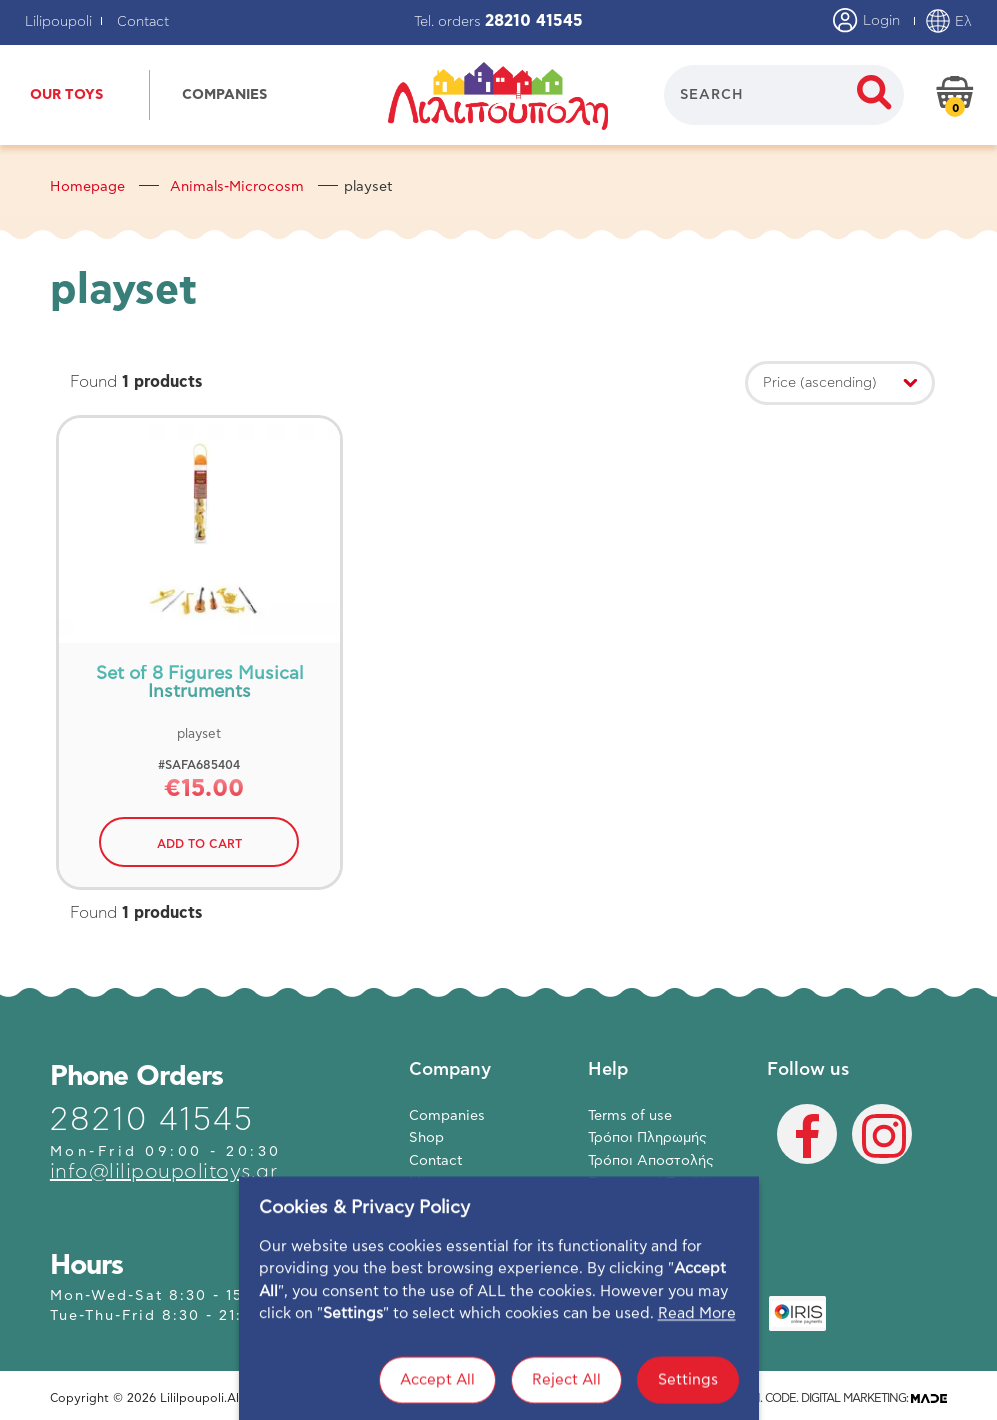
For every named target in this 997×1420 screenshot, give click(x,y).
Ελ (948, 22)
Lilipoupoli (58, 22)
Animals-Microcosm (237, 187)
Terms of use (630, 1116)
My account (448, 1183)
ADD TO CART (199, 844)
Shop (426, 1138)
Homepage (87, 187)
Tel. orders (498, 22)
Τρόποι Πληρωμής (647, 1138)
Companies (447, 1116)
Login (866, 22)
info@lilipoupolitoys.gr (164, 1172)
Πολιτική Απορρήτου (658, 1206)
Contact (143, 22)
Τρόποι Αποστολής (651, 1161)
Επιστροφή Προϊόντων (664, 1183)
